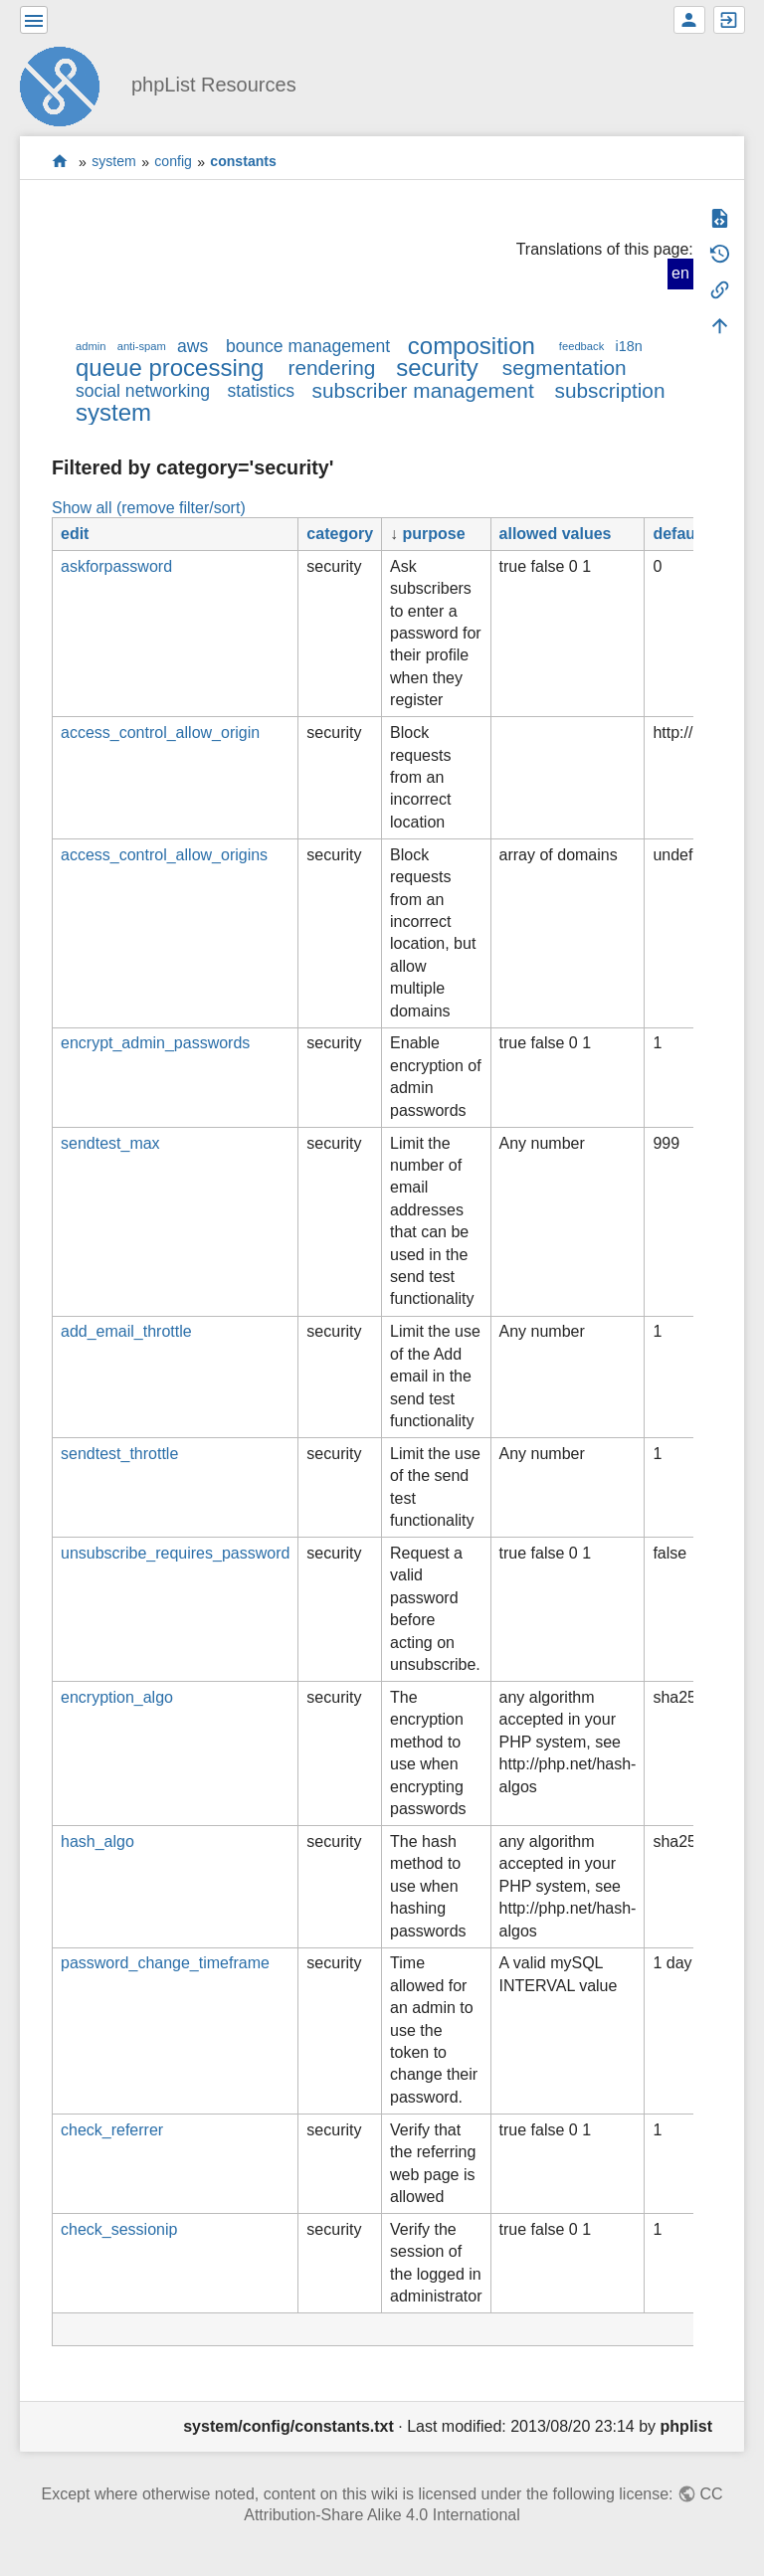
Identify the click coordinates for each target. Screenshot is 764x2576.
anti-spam (141, 346)
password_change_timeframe (165, 1962)
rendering (331, 367)
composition (471, 345)
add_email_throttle (126, 1331)
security (437, 367)
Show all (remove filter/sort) (149, 507)
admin (90, 346)
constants (243, 162)
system (114, 162)
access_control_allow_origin (160, 732)
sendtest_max (110, 1143)
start (60, 161)
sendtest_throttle (119, 1453)
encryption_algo (117, 1697)
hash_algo (97, 1841)
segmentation (564, 367)
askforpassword (116, 566)
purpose (434, 533)
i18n (628, 346)
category (339, 533)
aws (192, 346)
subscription (610, 390)
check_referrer (112, 2129)
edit (75, 533)
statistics (261, 391)
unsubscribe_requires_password (175, 1553)
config (173, 162)
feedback (581, 346)
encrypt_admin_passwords (155, 1042)
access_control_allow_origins (164, 854)
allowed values (555, 533)
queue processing (170, 367)
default (678, 533)
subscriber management (423, 390)
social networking (143, 391)
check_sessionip (119, 2229)
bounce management (308, 346)
